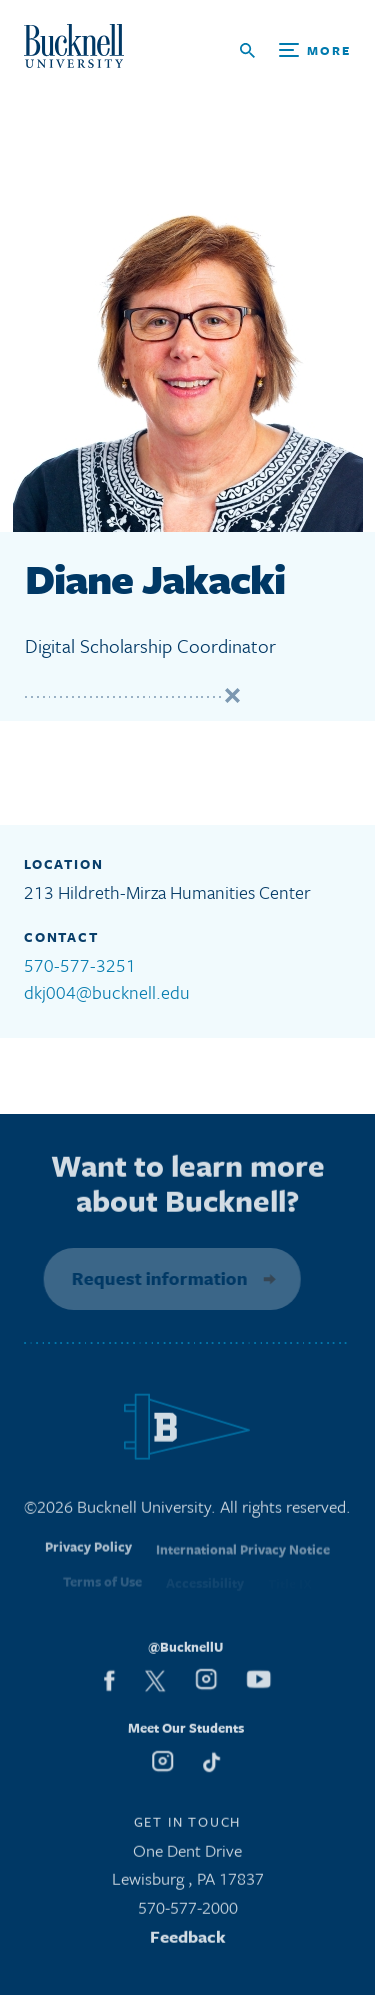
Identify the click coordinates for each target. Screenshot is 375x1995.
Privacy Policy (88, 1558)
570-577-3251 (80, 965)
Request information (156, 1278)
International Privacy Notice (243, 1559)
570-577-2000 (188, 1912)
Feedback (188, 1941)
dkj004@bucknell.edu (107, 992)
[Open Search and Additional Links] (295, 50)
